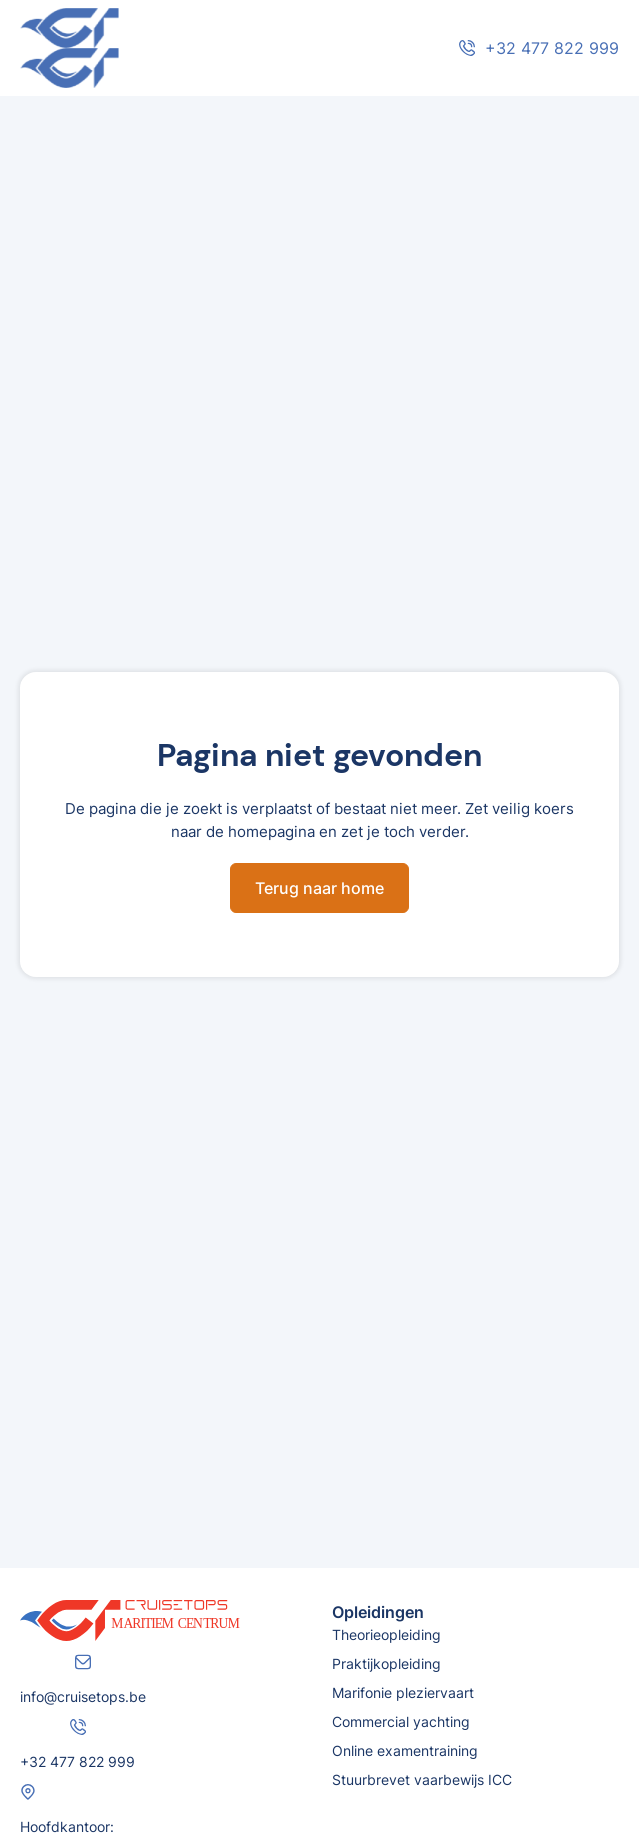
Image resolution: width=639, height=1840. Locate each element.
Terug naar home (319, 888)
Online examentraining (405, 1750)
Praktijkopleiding (386, 1663)
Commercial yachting (401, 1721)
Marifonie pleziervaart (403, 1692)
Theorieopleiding (386, 1634)
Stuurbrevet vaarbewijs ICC (422, 1779)
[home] (170, 48)
